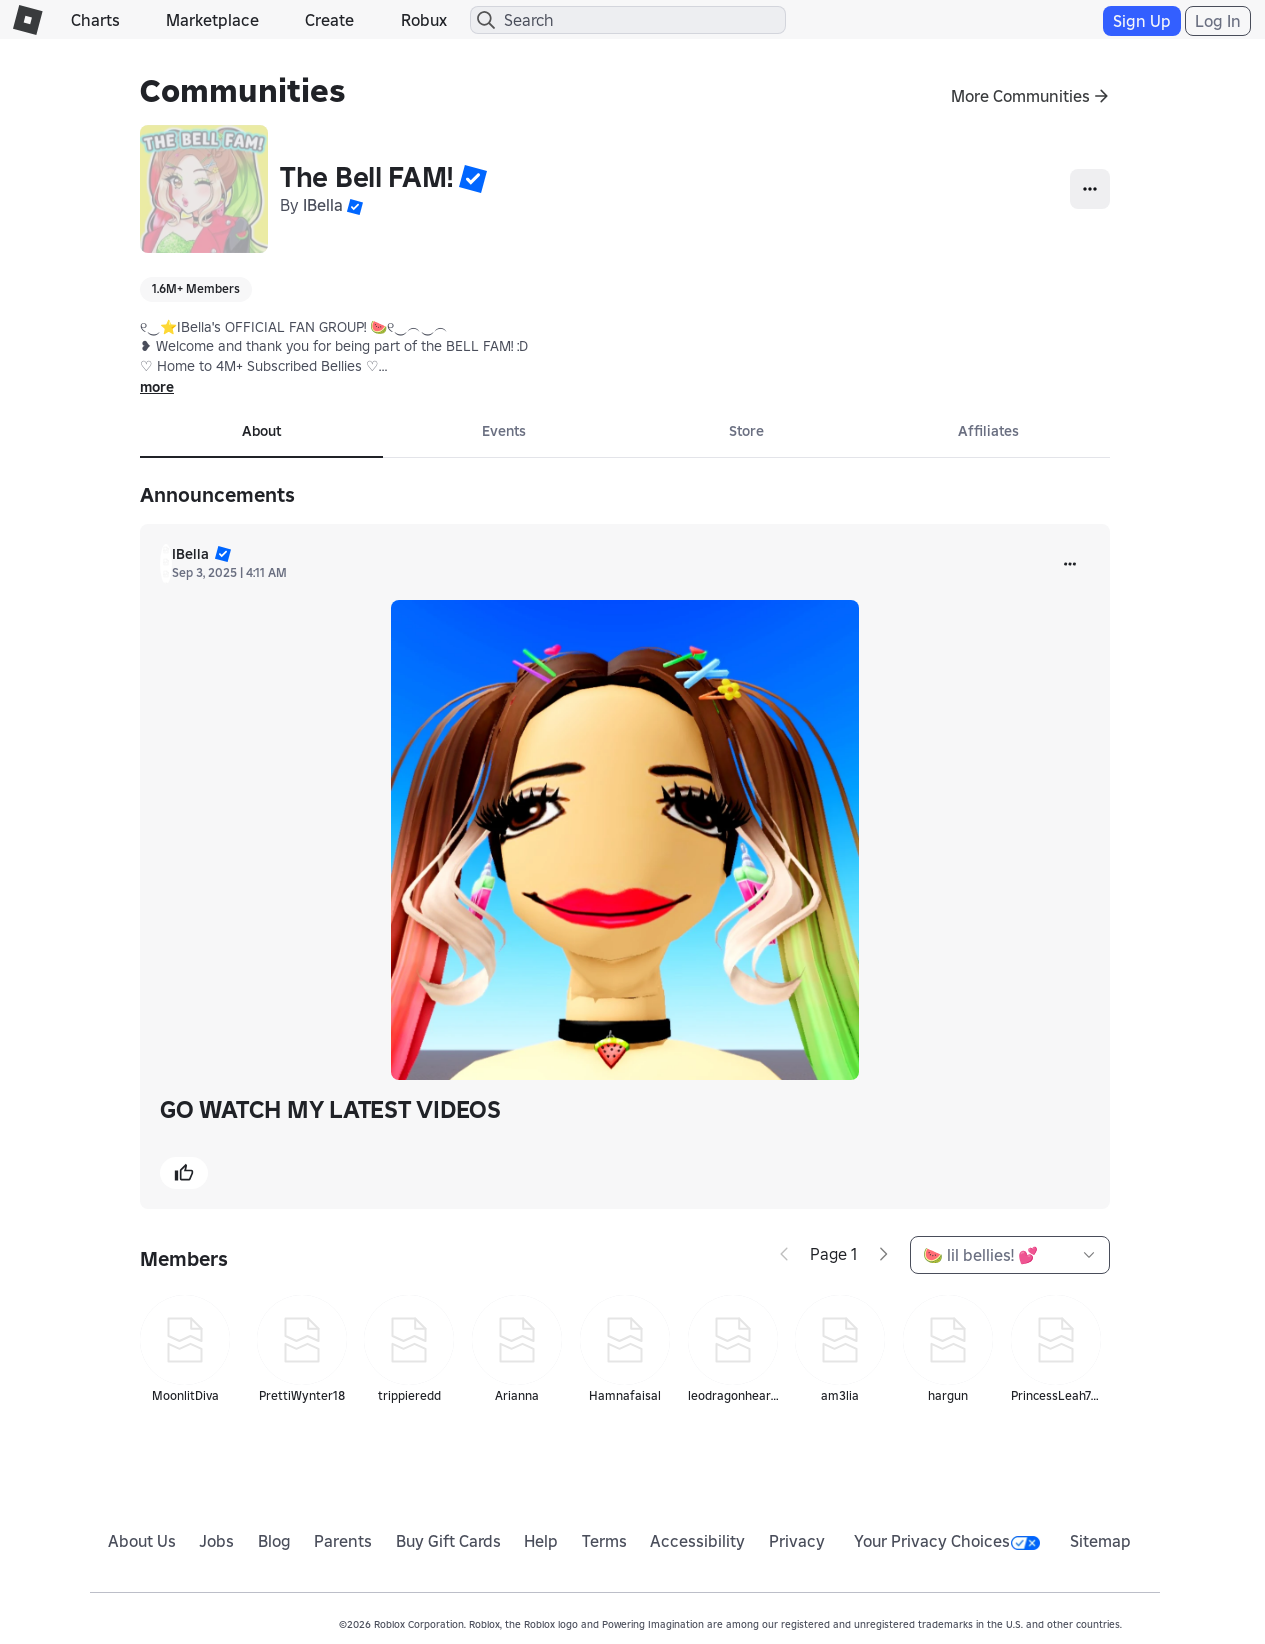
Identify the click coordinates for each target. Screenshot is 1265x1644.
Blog (274, 1541)
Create (329, 20)
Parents (343, 1541)
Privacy (797, 1541)
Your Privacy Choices (947, 1541)
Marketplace (212, 20)
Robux (424, 20)
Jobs (216, 1541)
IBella (323, 205)
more (157, 387)
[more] (1070, 564)
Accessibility (697, 1541)
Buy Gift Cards (448, 1541)
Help (541, 1541)
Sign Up (1142, 21)
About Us (142, 1541)
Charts (95, 20)
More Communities (1020, 96)
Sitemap (1100, 1541)
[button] (473, 178)
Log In (1218, 21)
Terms (604, 1541)
